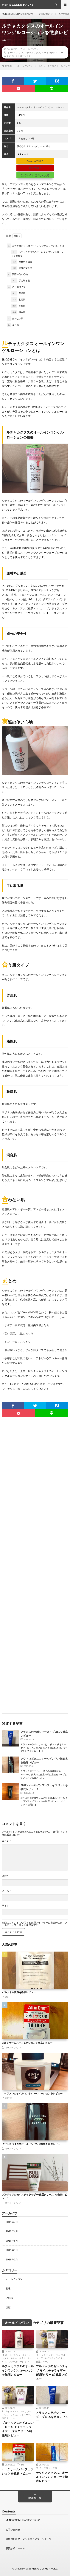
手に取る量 (20, 280)
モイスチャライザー (54, 2358)
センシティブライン (49, 2355)
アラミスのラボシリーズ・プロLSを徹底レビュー (52, 2417)
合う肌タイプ (16, 287)
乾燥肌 (18, 306)
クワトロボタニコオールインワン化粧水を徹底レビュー (32, 2143)
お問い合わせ (46, 13)
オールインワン (31, 49)
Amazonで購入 (35, 161)
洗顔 (7, 1997)
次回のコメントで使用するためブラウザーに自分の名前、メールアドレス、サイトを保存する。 (34, 1923)
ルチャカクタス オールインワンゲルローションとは (35, 246)
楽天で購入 (35, 168)
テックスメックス (48, 2468)
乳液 (8, 2288)
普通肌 (18, 293)
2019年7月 (12, 2221)
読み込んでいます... (35, 1565)
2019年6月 (12, 2231)
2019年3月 (12, 2259)
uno (22, 2464)
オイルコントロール (15, 2411)
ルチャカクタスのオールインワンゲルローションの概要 (37, 253)
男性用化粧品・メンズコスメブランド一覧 (29, 2538)
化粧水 (8, 2098)
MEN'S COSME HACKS (44, 2568)
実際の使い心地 (17, 274)
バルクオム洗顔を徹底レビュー (19, 1992)
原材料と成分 (21, 261)
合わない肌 (15, 318)
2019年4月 (12, 2250)
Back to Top (35, 2497)
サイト (5, 1905)
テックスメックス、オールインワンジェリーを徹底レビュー (52, 2477)
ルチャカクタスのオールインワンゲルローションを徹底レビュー (18, 2370)
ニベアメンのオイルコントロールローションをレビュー (32, 2093)
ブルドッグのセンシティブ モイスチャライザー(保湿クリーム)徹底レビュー (52, 2372)
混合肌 (18, 312)
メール (6, 1891)
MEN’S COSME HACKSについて (17, 13)
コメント (7, 1841)
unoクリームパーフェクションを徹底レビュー (27, 2042)
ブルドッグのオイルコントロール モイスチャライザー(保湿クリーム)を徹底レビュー (18, 2429)
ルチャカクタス (32, 52)
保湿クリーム (42, 2361)
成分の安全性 (21, 268)
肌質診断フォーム (15, 2548)
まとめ (13, 325)
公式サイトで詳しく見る (35, 175)
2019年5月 (12, 2240)
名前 (5, 1876)
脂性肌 (18, 299)
